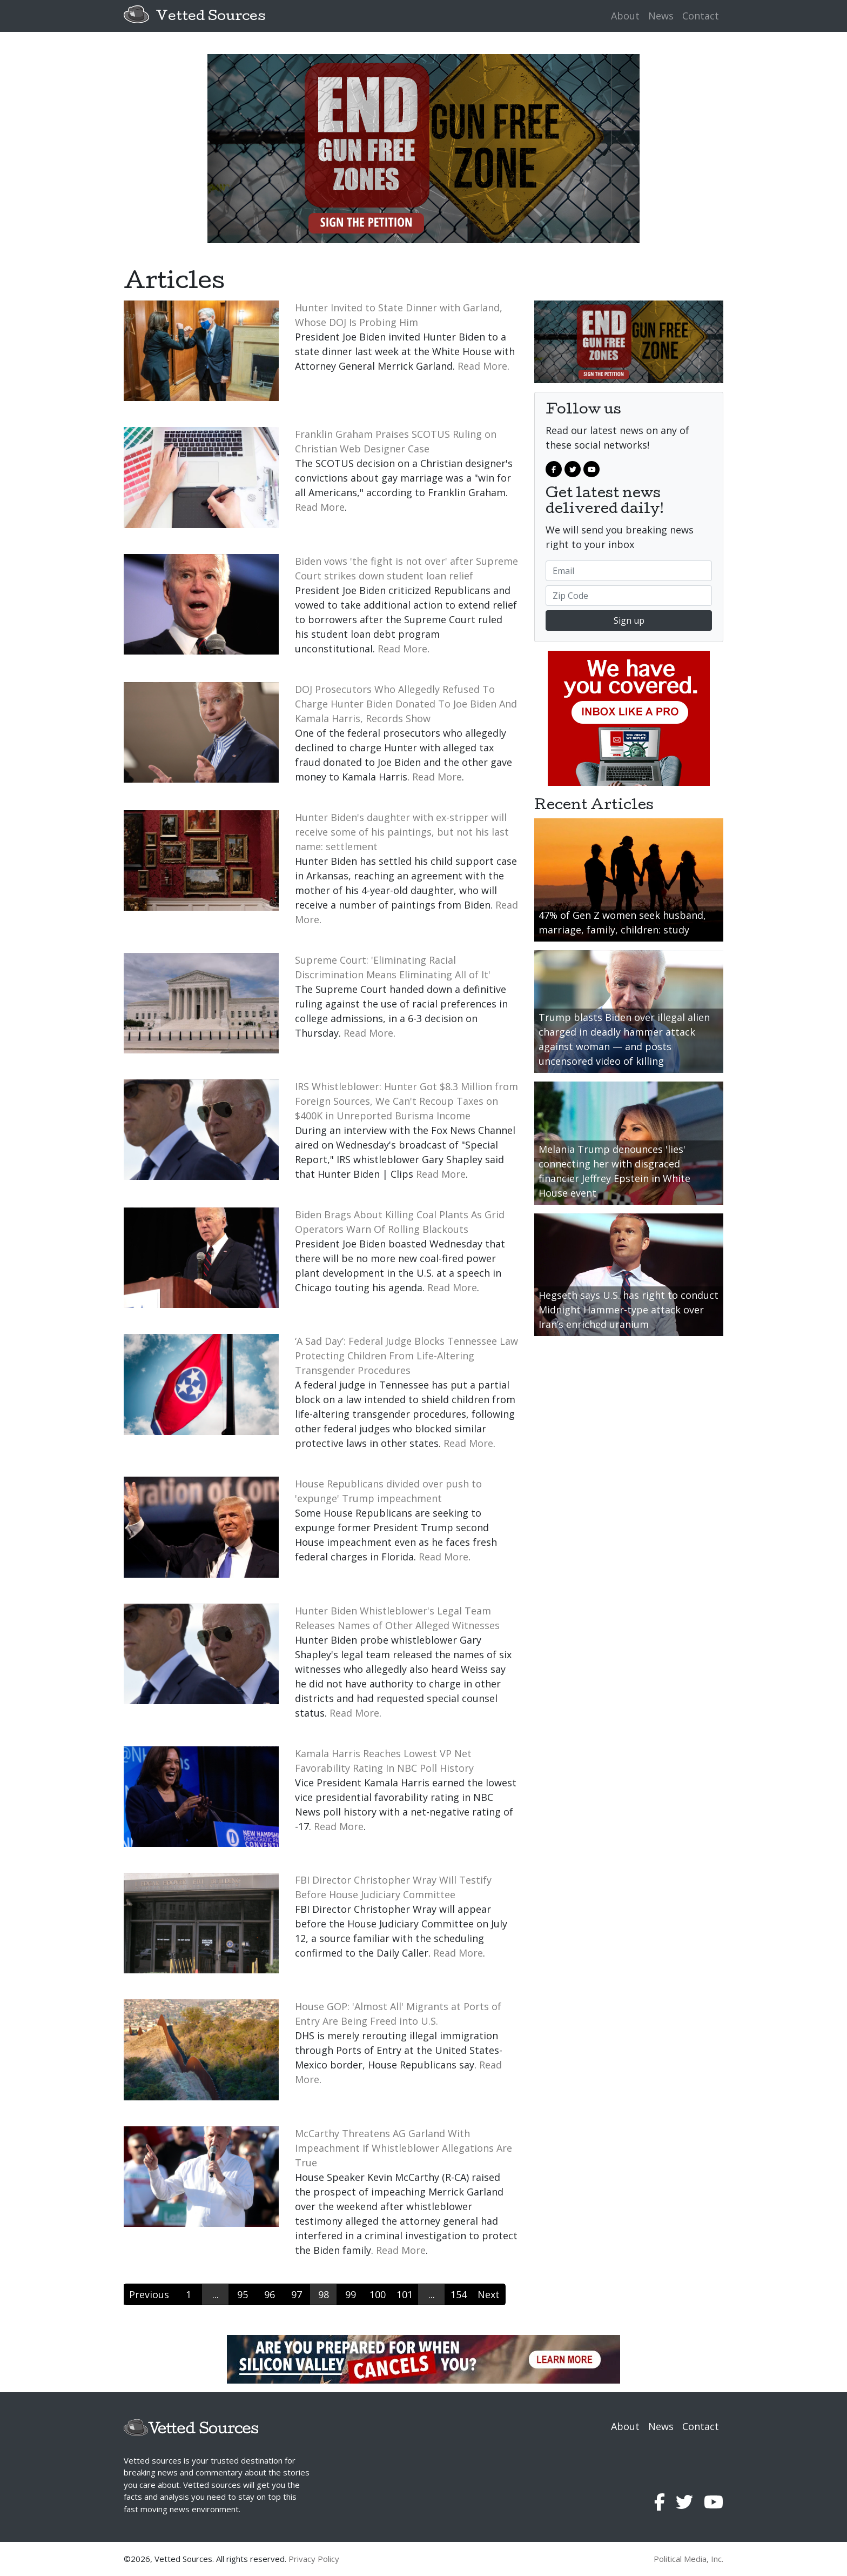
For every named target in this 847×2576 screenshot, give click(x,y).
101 (404, 2294)
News (661, 15)
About (625, 15)
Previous (149, 2294)
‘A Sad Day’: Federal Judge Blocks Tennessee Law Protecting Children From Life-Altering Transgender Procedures (406, 1355)
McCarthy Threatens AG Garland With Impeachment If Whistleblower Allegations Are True (403, 2148)
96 (269, 2294)
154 (459, 2294)
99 (350, 2294)
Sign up (629, 620)
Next (489, 2294)
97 (296, 2294)
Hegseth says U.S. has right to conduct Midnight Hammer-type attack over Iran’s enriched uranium (628, 1310)
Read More (482, 365)
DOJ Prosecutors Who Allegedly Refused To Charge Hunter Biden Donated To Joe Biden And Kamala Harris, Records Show (406, 704)
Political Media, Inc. (688, 2558)
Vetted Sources (210, 17)
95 (242, 2294)
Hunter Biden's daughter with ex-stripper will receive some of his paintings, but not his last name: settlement (402, 832)
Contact (700, 15)
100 (377, 2294)
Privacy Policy (313, 2558)
